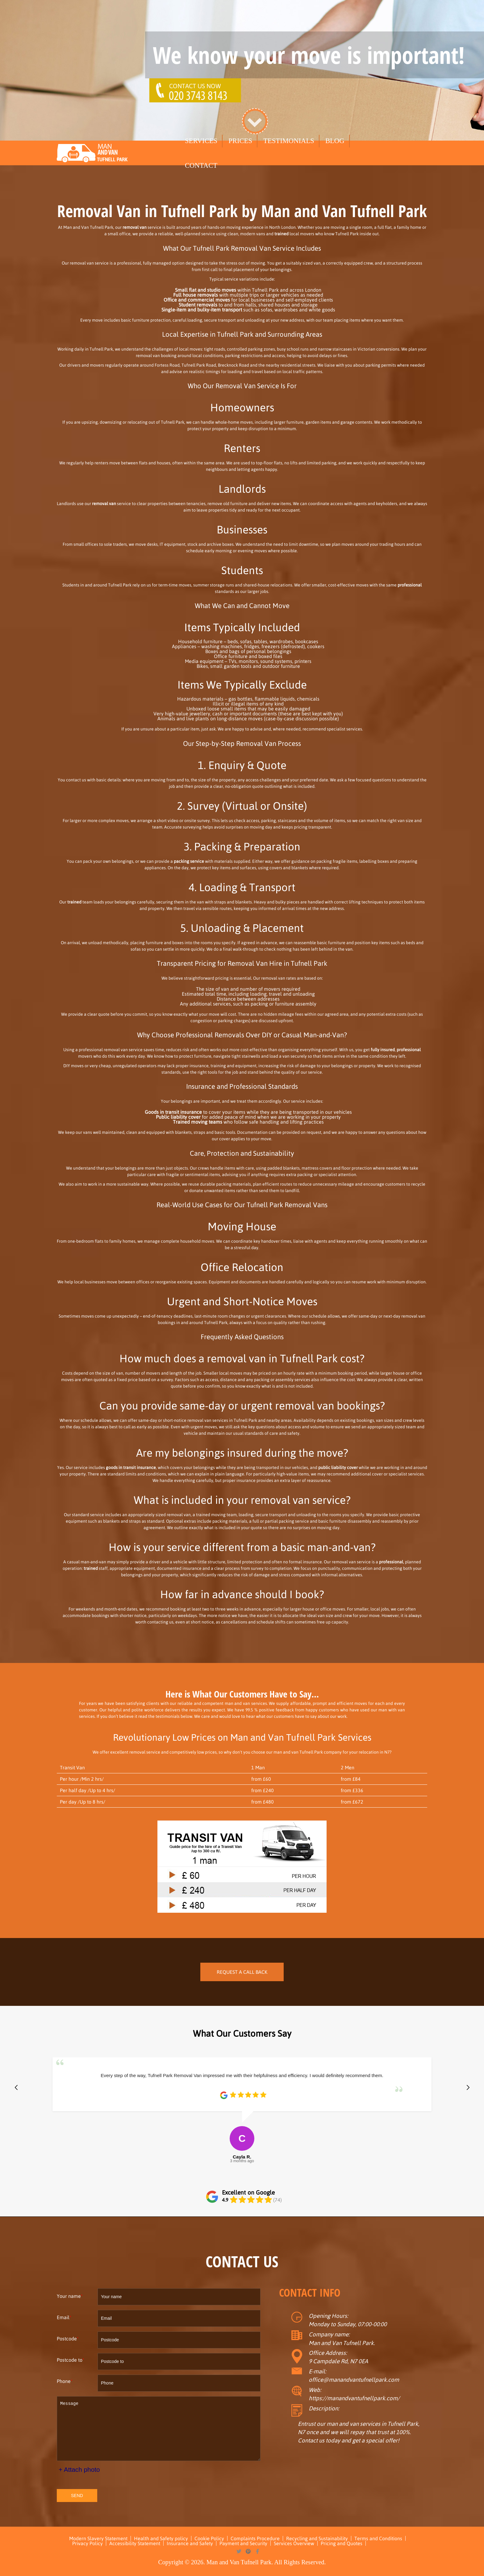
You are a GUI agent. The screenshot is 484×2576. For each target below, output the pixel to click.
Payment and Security (243, 2543)
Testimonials (288, 141)
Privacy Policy (87, 2543)
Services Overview (294, 2543)
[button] (16, 2088)
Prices (240, 141)
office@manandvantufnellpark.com (354, 2379)
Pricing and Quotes (341, 2543)
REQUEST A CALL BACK (242, 1972)
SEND (77, 2495)
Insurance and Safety (190, 2543)
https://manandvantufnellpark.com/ (354, 2398)
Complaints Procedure (255, 2538)
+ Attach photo (79, 2469)
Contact (201, 165)
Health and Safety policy (161, 2538)
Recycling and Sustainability (317, 2538)
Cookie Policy (209, 2538)
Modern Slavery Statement (98, 2538)
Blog (334, 141)
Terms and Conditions (378, 2538)
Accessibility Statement (134, 2543)
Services (201, 141)
